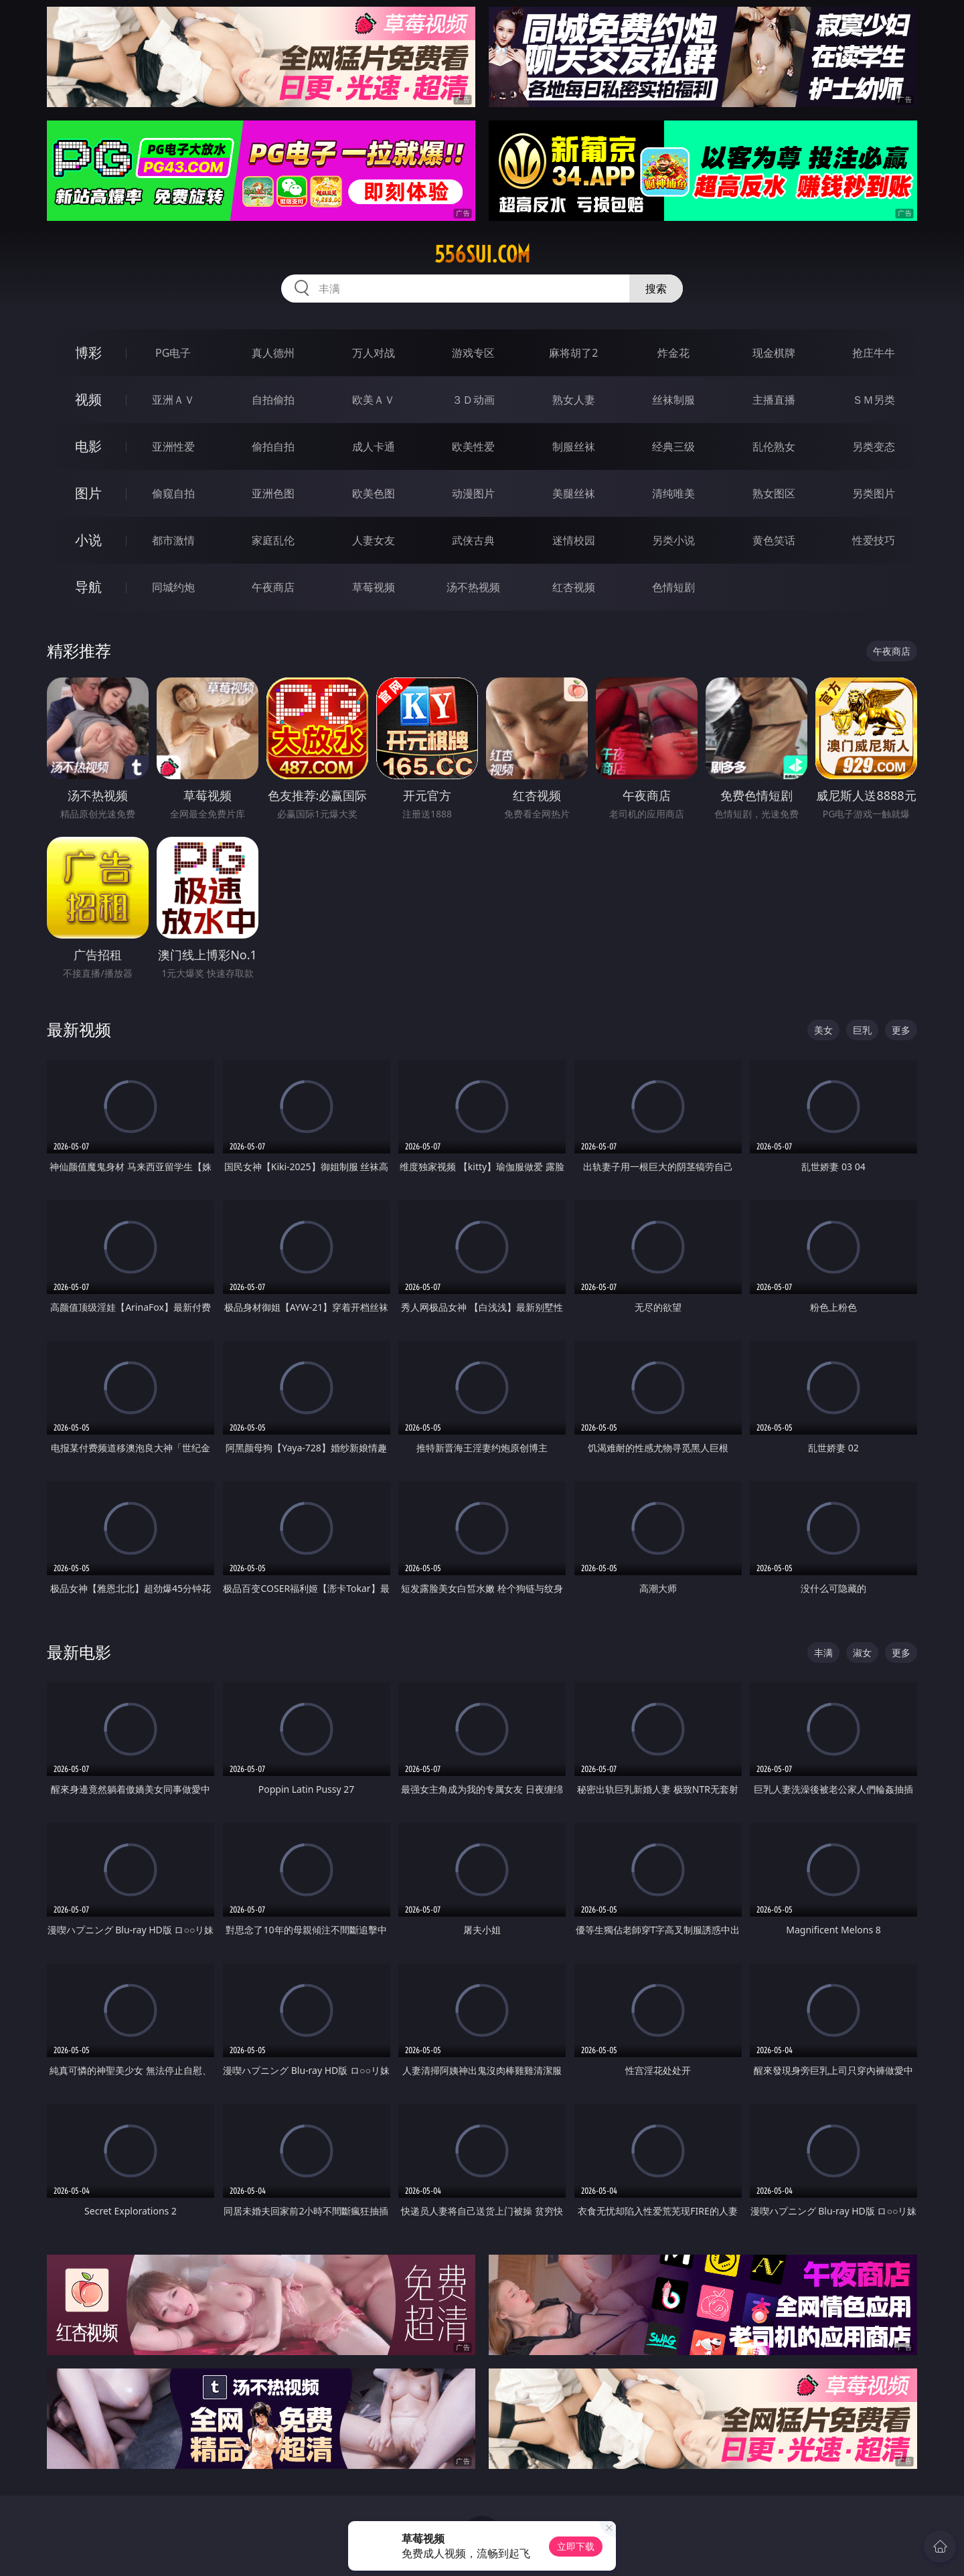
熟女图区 (773, 493)
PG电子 (173, 352)
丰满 (823, 1652)
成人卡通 (373, 446)
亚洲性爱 (173, 446)
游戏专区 (473, 352)
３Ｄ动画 (473, 399)
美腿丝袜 (573, 493)
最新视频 (79, 1029)
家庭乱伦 (273, 540)
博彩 (88, 352)
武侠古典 (473, 540)
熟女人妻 (573, 399)
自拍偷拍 (273, 399)
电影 (88, 446)
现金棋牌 (773, 352)
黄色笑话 (773, 540)
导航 (88, 587)
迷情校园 (573, 540)
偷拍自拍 (273, 446)
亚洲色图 (273, 493)
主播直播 (773, 399)
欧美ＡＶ (373, 399)
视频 (88, 399)
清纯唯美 (673, 493)
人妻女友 (373, 540)
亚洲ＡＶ (173, 399)
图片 (88, 493)
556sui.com (482, 254)
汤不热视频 (473, 587)
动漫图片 (473, 493)
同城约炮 (173, 587)
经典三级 (673, 446)
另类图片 (873, 493)
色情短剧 (673, 587)
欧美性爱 (473, 446)
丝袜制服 (673, 399)
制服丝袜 (573, 446)
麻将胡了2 (573, 352)
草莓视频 (373, 587)
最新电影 (79, 1652)
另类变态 (873, 446)
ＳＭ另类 (873, 399)
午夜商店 (273, 587)
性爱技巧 (873, 540)
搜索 (656, 288)
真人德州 (273, 352)
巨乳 (862, 1030)
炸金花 (673, 352)
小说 (88, 540)
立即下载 (575, 2546)
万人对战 (373, 352)
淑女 (862, 1652)
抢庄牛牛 (873, 352)
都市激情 (173, 540)
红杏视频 (573, 587)
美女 (823, 1030)
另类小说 (673, 540)
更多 (901, 1030)
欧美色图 (373, 493)
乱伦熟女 (773, 446)
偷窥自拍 (173, 493)
